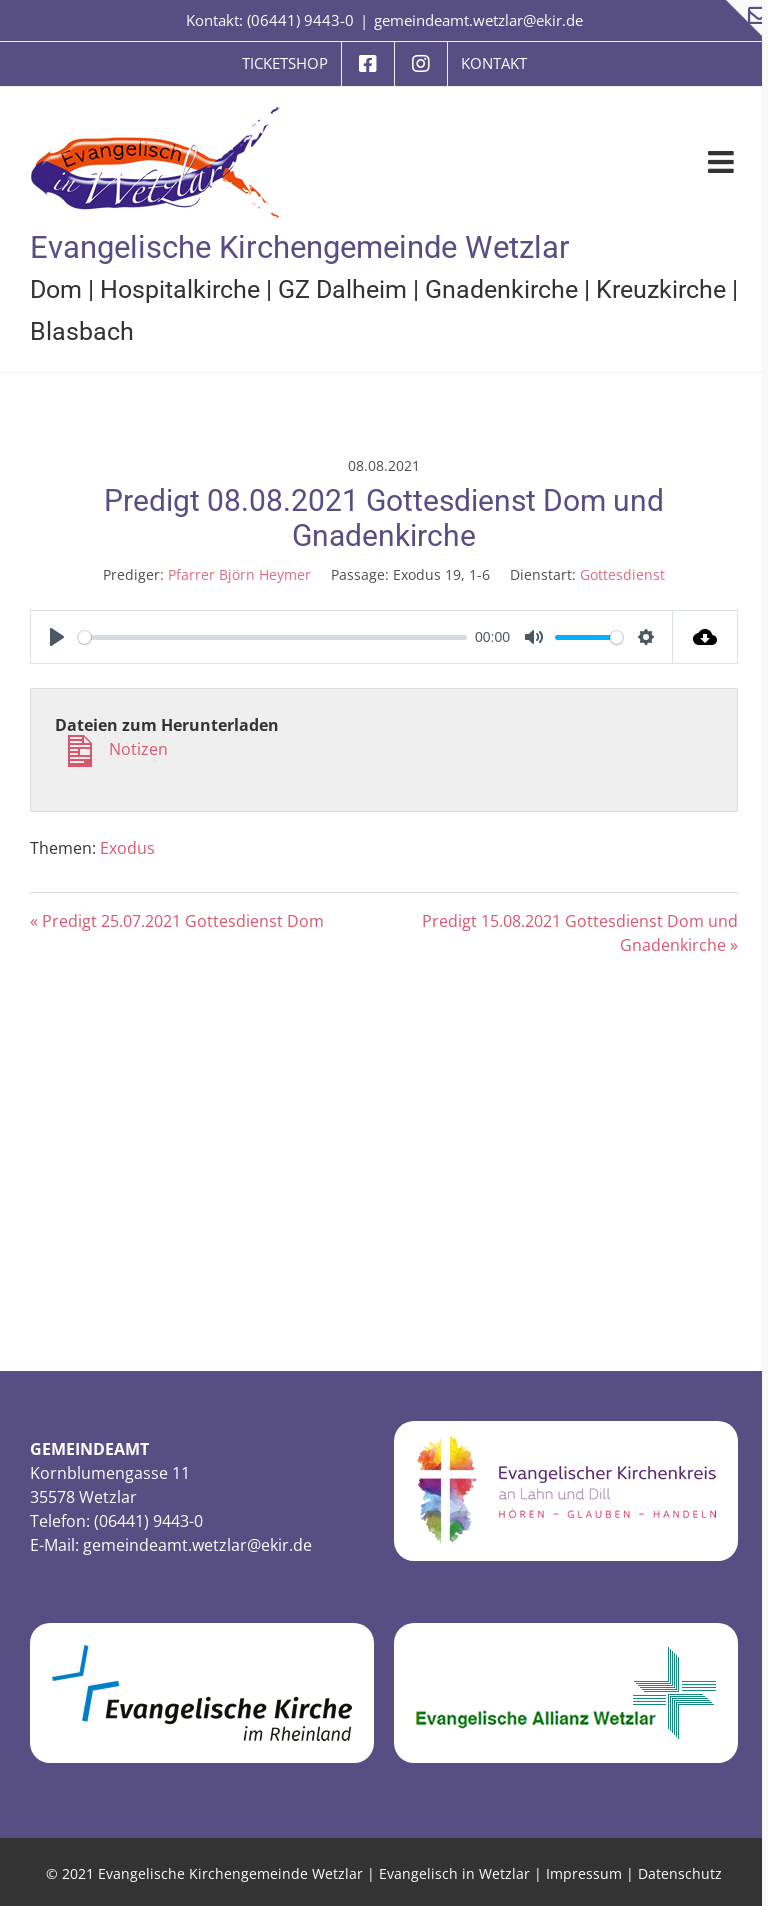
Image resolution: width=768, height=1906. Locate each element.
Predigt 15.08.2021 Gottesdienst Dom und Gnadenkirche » (580, 933)
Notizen (111, 762)
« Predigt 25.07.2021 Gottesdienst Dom (177, 921)
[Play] (57, 637)
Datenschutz (680, 1873)
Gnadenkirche (501, 289)
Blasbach (82, 331)
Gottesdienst (622, 574)
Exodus (127, 848)
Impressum (584, 1873)
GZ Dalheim (342, 289)
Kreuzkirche (661, 289)
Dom (56, 289)
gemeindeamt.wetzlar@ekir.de (478, 20)
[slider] (272, 637)
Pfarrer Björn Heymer (239, 574)
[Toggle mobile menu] (723, 162)
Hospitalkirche (180, 289)
